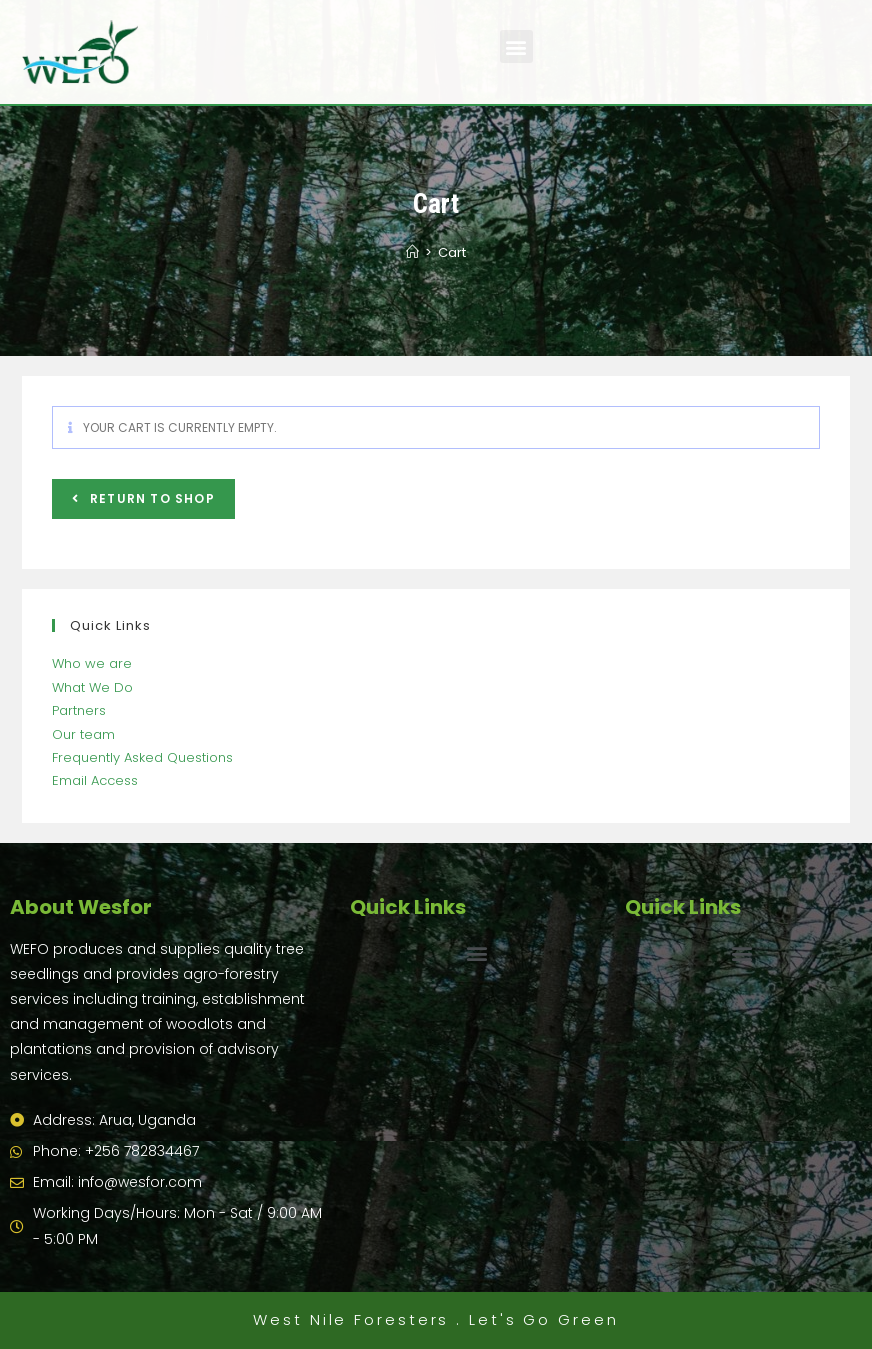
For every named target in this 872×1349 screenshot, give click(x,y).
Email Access (95, 780)
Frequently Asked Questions (142, 757)
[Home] (412, 252)
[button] (516, 46)
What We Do (92, 687)
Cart (452, 252)
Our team (83, 734)
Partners (79, 710)
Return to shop (150, 498)
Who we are (92, 663)
